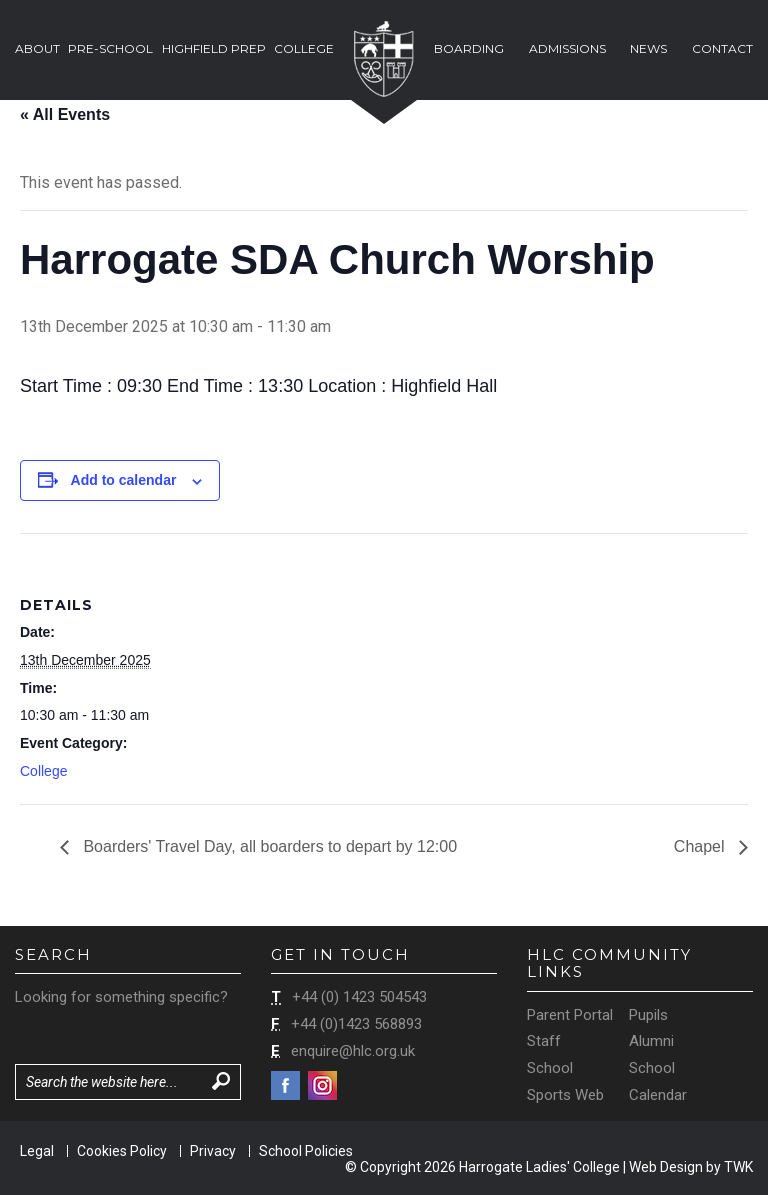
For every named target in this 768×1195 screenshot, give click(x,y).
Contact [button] (722, 48)
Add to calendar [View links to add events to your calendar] (124, 480)
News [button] (648, 48)
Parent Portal (570, 1015)
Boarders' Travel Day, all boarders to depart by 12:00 (268, 846)
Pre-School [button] (110, 48)
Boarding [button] (469, 48)
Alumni (651, 1041)
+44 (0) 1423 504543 (359, 997)
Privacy (213, 1151)
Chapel (701, 846)
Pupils (648, 1015)
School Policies (306, 1151)
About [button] (37, 48)
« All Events (65, 114)
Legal (37, 1151)
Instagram (322, 1085)
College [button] (304, 48)
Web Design (666, 1167)
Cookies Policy (122, 1151)
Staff (544, 1041)
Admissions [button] (567, 48)
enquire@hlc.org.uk (353, 1051)
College (43, 771)
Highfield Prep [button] (214, 48)
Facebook (285, 1085)
